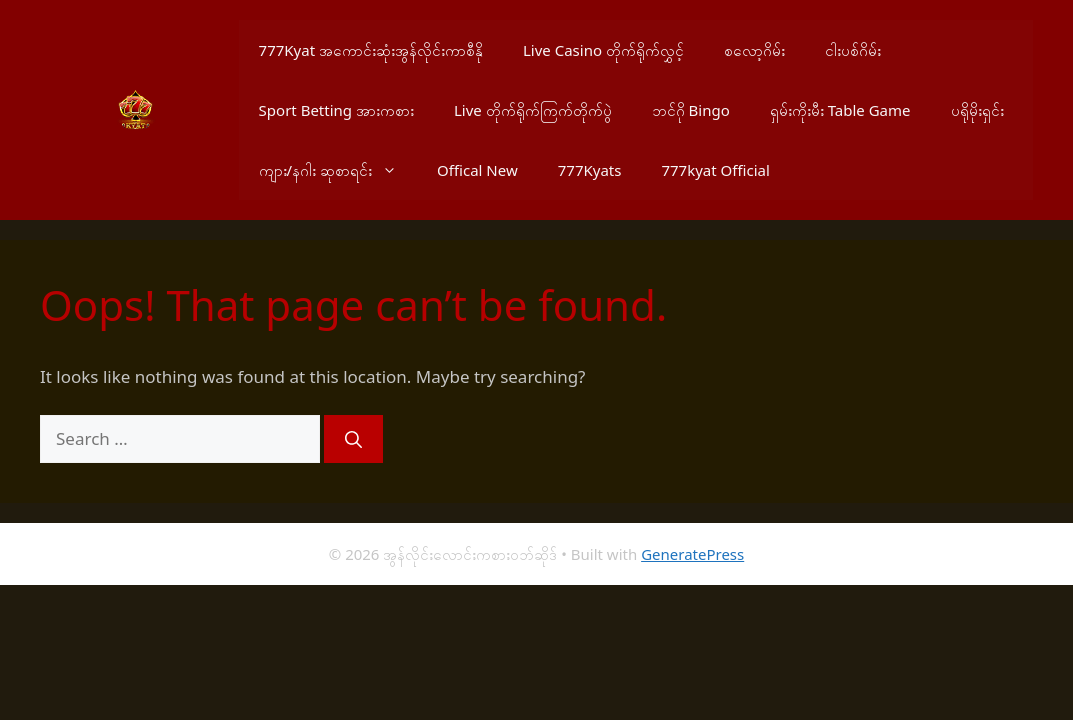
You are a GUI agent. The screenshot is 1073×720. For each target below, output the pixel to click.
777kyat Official (715, 170)
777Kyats (590, 170)
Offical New (477, 170)
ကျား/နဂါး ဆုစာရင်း (338, 170)
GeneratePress (692, 554)
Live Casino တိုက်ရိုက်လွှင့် (603, 50)
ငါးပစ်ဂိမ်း (853, 50)
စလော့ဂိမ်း (754, 50)
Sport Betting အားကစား (336, 110)
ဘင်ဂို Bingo (691, 110)
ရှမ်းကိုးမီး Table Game (840, 110)
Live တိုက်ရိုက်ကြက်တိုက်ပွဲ (533, 110)
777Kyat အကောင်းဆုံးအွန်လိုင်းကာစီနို (371, 50)
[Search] (353, 439)
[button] (394, 170)
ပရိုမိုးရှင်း (977, 110)
